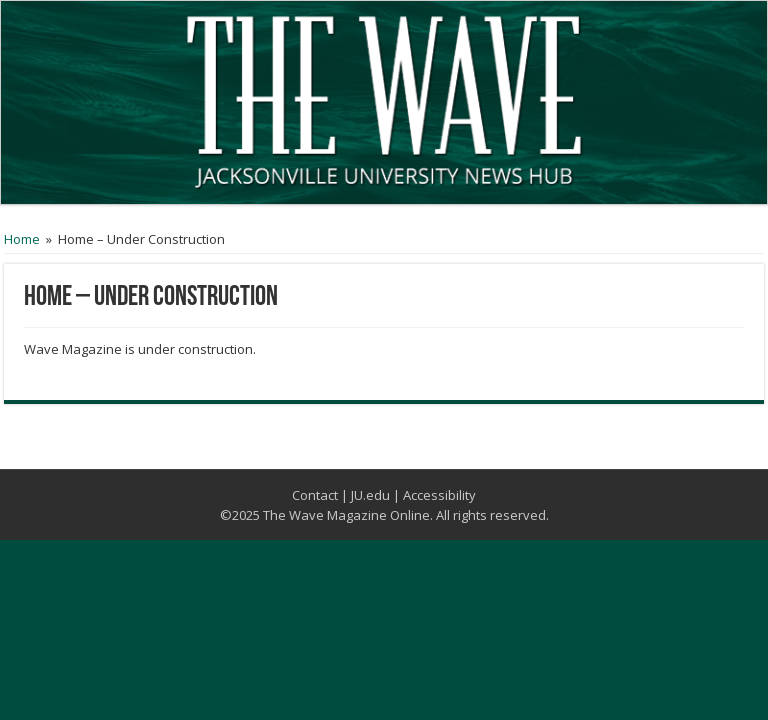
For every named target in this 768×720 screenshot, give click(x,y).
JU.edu (370, 495)
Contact (315, 495)
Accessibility (439, 495)
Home (22, 239)
